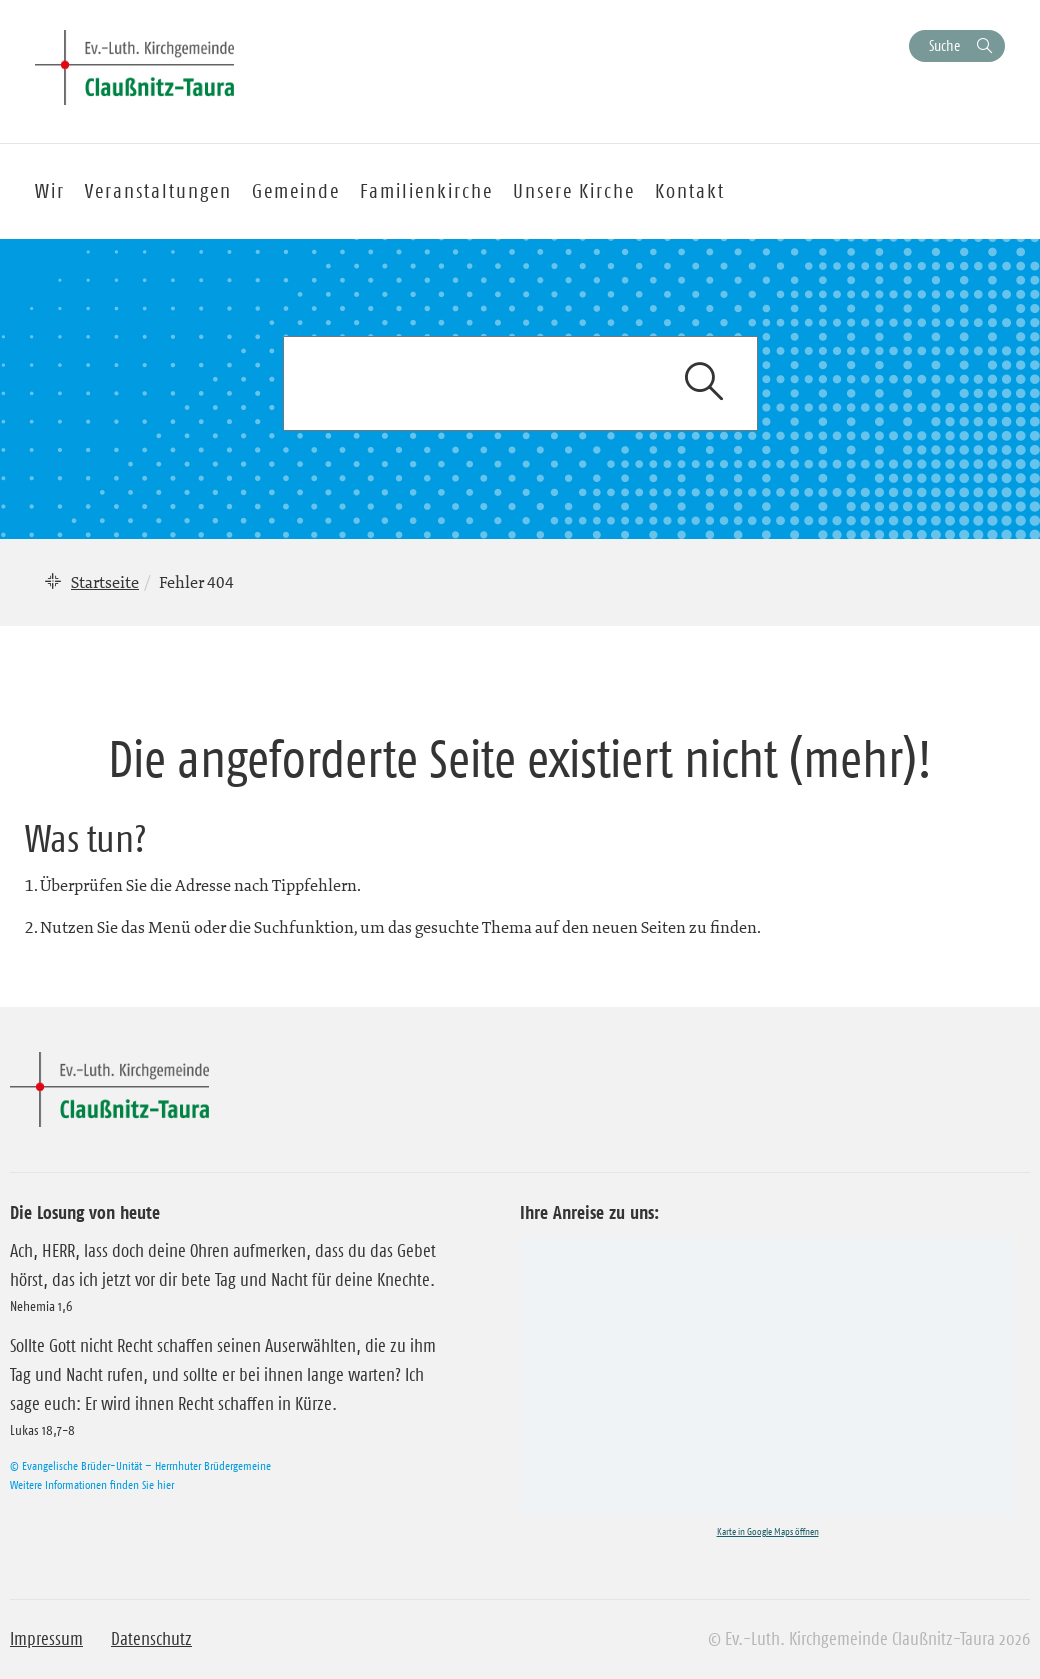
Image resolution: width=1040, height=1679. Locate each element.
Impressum (46, 1639)
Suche (944, 45)
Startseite (105, 582)
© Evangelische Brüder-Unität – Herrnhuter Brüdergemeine (140, 1465)
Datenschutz (151, 1639)
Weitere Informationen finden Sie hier (92, 1484)
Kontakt (690, 191)
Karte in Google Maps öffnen (768, 1531)
